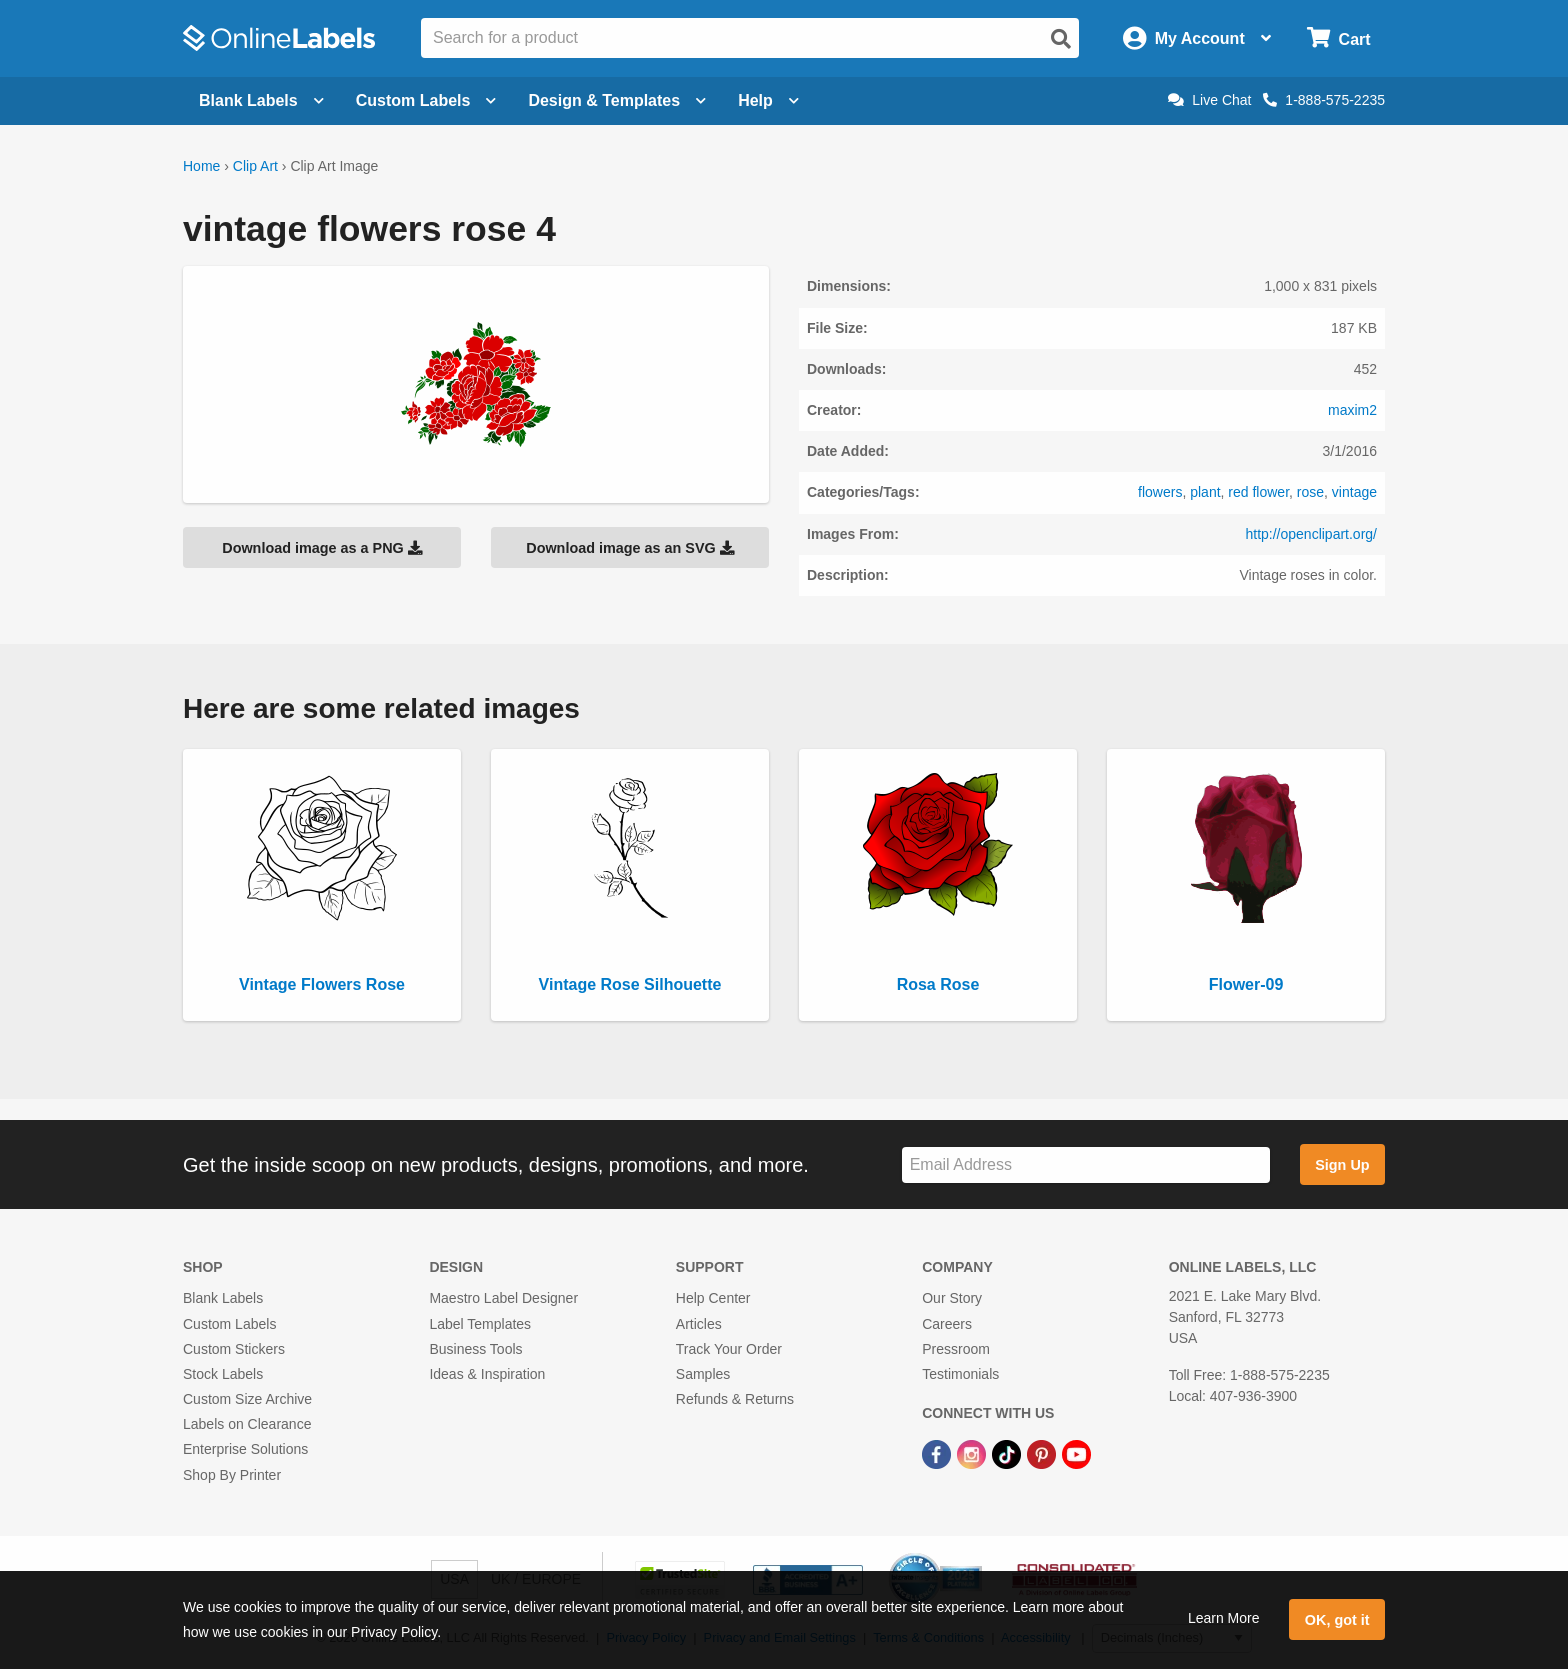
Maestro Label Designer (503, 1298)
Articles (699, 1324)
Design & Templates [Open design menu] (617, 100)
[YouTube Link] (1076, 1453)
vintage (1354, 492)
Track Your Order (729, 1349)
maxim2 (1352, 410)
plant (1205, 492)
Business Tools (475, 1349)
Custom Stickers (234, 1349)
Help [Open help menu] (768, 100)
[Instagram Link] (973, 1453)
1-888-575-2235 (1324, 100)
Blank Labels (223, 1298)
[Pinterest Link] (1043, 1453)
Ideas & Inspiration (487, 1374)
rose (1310, 492)
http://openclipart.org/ (1311, 534)
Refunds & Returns (735, 1399)
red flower (1258, 492)
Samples (703, 1374)
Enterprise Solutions (245, 1449)
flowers (1160, 492)
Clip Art (255, 166)
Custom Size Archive (247, 1399)
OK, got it (1337, 1620)
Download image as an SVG (630, 548)
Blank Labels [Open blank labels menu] (261, 100)
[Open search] (1061, 39)
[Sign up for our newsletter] (1086, 1165)
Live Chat (1209, 100)
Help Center (713, 1298)
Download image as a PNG (322, 548)
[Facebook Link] (938, 1453)
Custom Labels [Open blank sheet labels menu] (426, 100)
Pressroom (956, 1349)
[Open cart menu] (1338, 38)
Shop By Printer (232, 1475)
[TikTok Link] (1008, 1453)
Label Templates (480, 1324)
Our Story (952, 1298)
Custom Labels (229, 1324)
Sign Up (1342, 1165)
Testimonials (960, 1374)
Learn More (1224, 1618)
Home (201, 166)
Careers (947, 1324)
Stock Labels (223, 1374)
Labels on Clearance (247, 1424)
